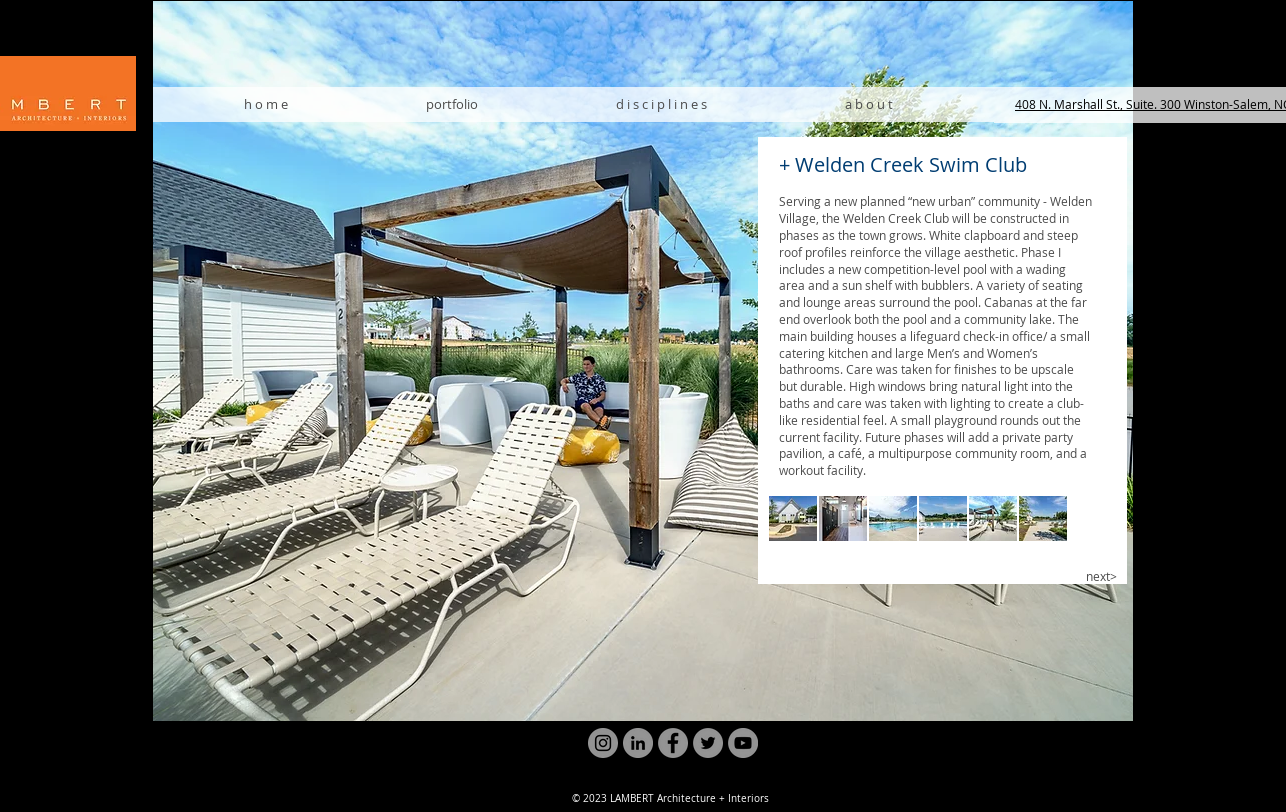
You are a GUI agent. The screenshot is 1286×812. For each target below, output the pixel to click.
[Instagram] (603, 743)
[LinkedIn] (638, 743)
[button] (793, 518)
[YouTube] (743, 743)
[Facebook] (673, 743)
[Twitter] (708, 743)
